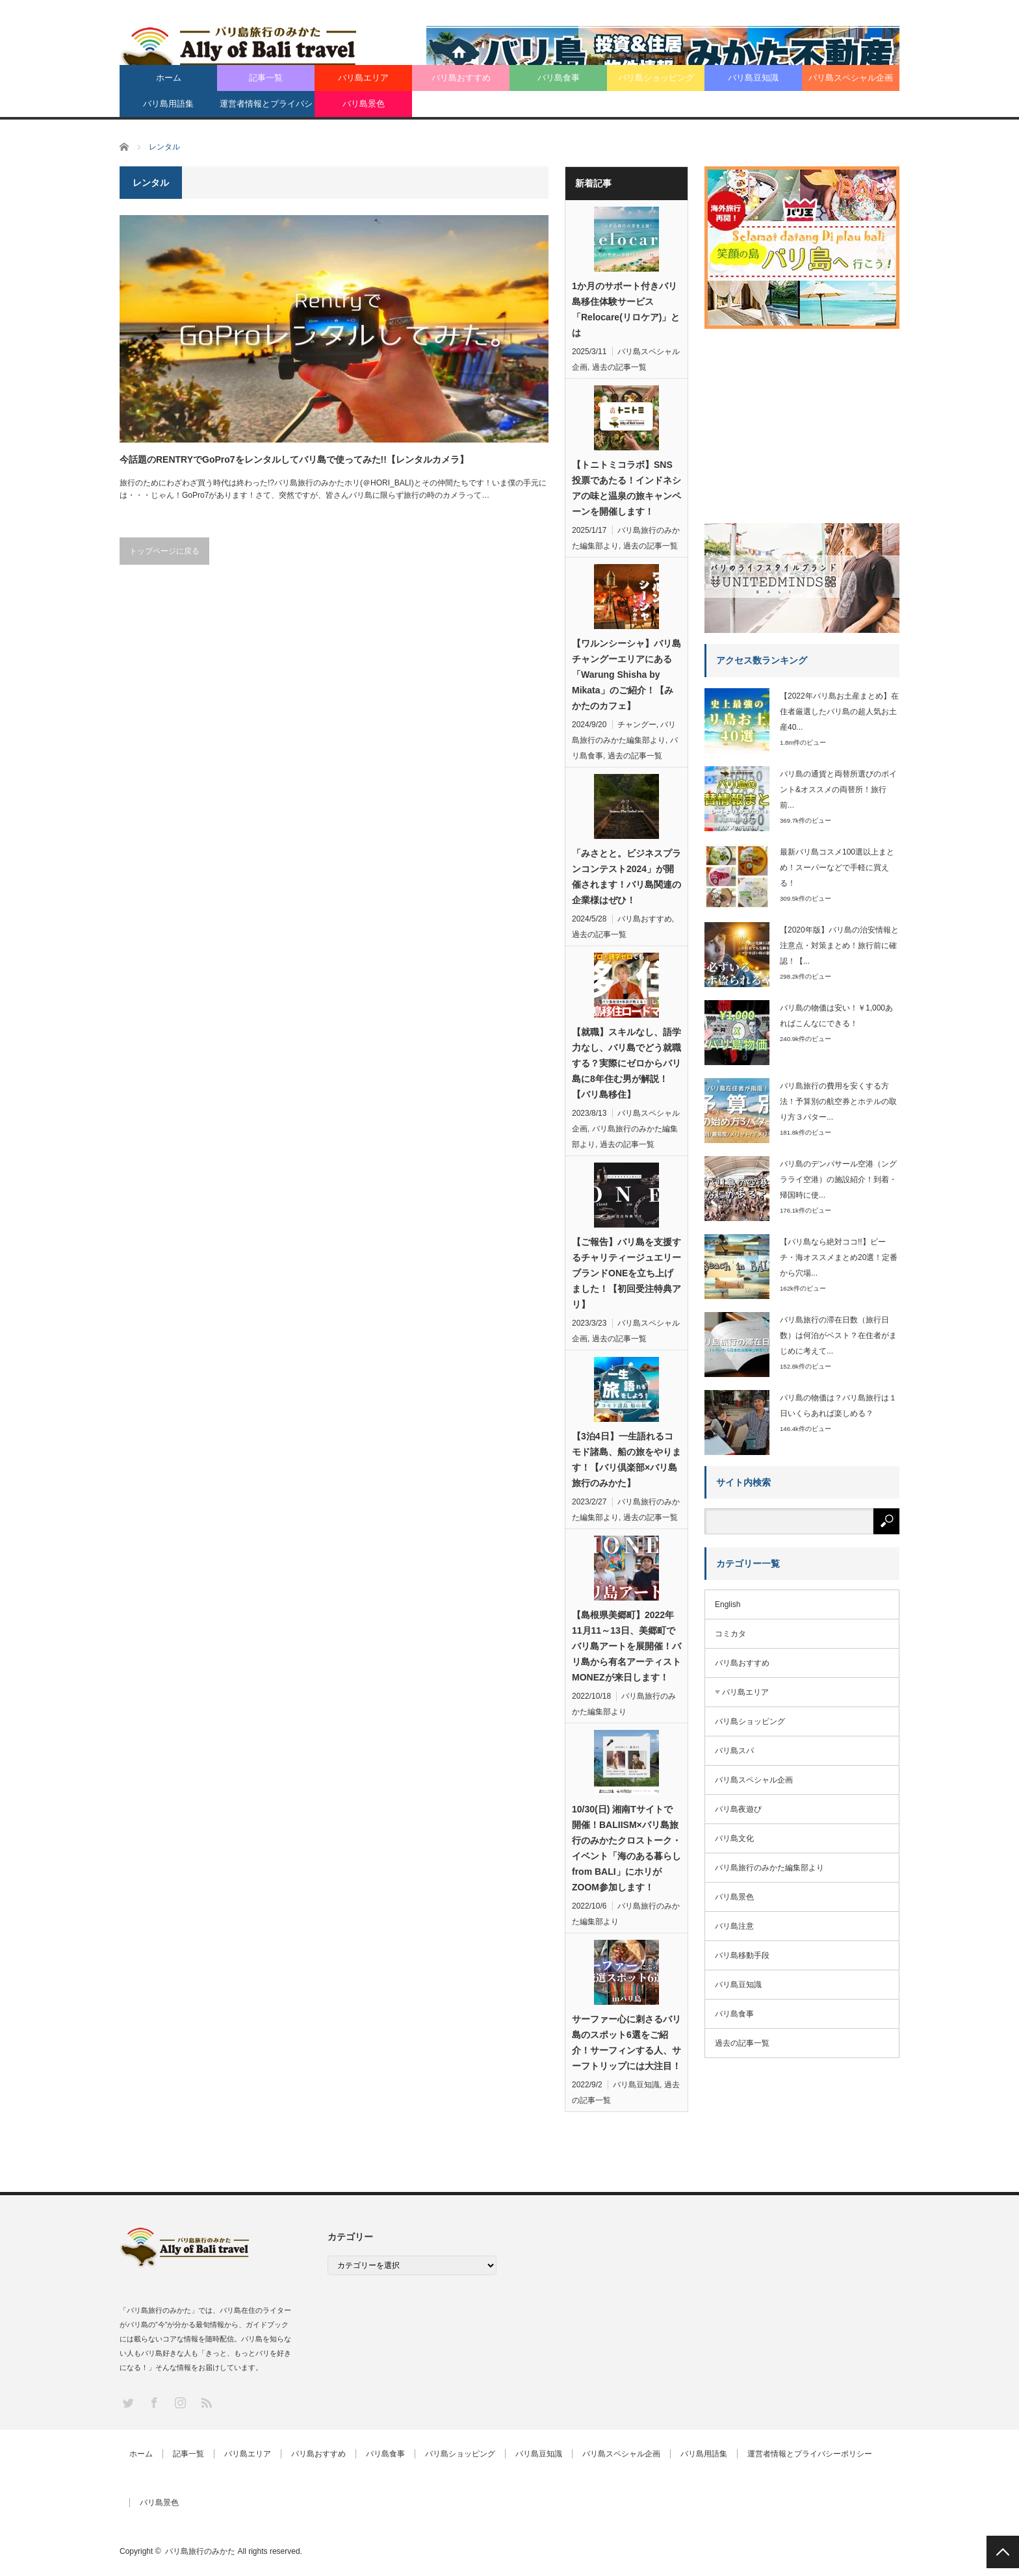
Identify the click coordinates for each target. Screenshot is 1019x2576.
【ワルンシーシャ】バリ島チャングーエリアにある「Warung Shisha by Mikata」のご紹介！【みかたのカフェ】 (626, 674)
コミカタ (730, 1633)
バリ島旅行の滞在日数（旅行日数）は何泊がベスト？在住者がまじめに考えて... (838, 1335)
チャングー (636, 724)
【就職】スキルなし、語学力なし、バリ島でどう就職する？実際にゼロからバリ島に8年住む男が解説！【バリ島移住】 (626, 1063)
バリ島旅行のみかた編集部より (769, 1867)
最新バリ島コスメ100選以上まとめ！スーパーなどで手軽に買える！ (837, 867)
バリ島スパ (734, 1750)
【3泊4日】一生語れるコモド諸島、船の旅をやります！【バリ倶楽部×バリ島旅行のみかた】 (626, 1459)
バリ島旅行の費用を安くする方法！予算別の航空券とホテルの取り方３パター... (838, 1101)
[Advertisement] (801, 421)
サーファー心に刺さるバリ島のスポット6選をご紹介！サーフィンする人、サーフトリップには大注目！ (626, 2042)
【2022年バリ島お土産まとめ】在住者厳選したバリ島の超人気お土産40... (839, 711)
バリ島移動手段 (742, 1955)
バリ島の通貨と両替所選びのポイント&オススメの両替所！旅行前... (838, 789)
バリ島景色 (363, 104)
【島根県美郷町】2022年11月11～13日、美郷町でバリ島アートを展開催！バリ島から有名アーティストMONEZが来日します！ (626, 1646)
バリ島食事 (558, 78)
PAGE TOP (1003, 2552)
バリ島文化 (734, 1838)
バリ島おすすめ (461, 78)
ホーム (168, 78)
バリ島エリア (363, 78)
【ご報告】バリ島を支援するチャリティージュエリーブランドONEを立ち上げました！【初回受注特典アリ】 (626, 1273)
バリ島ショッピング (656, 78)
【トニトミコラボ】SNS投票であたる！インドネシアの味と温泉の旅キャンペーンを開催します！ (626, 488)
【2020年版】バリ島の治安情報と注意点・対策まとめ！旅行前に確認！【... (839, 945)
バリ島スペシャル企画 (850, 78)
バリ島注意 (734, 1926)
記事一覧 (266, 78)
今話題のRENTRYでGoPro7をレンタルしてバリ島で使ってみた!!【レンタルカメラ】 (294, 459)
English (727, 1604)
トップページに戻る (164, 551)
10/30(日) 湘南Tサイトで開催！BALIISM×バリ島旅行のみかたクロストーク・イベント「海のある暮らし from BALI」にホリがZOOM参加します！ (626, 1848)
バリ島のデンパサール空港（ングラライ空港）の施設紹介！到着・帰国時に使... (838, 1179)
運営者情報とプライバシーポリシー (266, 108)
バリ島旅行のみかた (200, 2551)
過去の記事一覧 (619, 367)
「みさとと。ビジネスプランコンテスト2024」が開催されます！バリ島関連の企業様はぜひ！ (626, 876)
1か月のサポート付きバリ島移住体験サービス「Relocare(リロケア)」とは (626, 309)
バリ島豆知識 (753, 78)
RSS (206, 2402)
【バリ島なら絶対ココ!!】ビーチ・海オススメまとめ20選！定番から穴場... (838, 1257)
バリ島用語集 (168, 104)
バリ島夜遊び (738, 1809)
